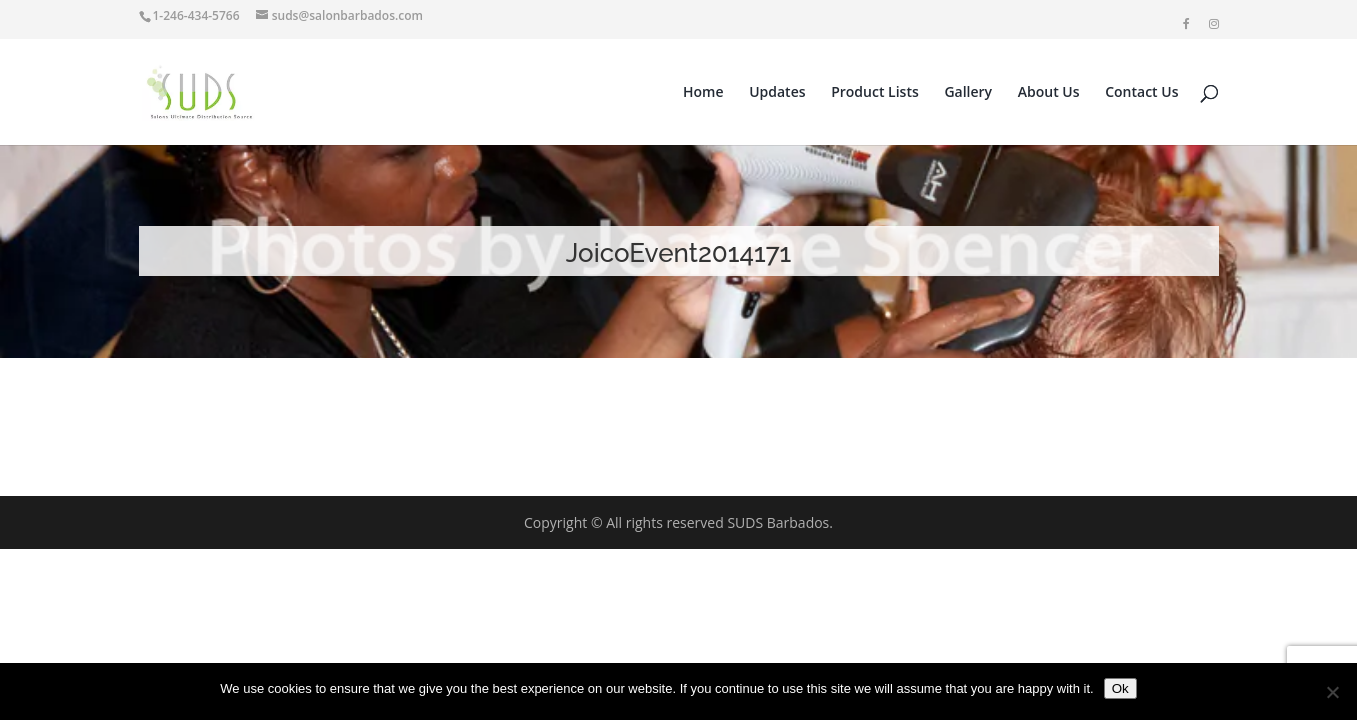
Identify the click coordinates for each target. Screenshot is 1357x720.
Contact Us (1141, 93)
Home (703, 93)
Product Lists (875, 93)
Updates (777, 93)
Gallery (968, 93)
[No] (1332, 692)
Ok (1120, 688)
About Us (1049, 93)
